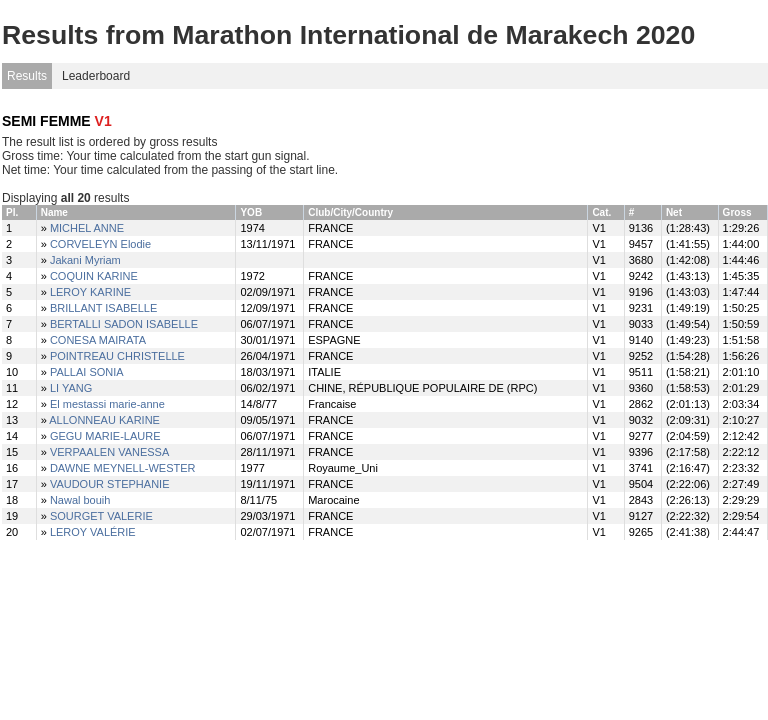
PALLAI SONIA (87, 372)
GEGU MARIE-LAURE (105, 436)
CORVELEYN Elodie (100, 244)
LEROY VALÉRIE (93, 532)
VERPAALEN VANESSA (109, 452)
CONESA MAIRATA (98, 340)
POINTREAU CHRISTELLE (117, 356)
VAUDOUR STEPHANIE (110, 484)
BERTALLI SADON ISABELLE (124, 324)
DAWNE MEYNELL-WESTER (123, 468)
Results (27, 76)
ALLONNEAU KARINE (104, 420)
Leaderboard (96, 76)
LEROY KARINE (90, 292)
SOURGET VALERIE (101, 516)
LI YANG (71, 388)
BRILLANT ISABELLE (103, 308)
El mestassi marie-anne (107, 404)
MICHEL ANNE (87, 228)
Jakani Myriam (85, 260)
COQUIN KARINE (94, 276)
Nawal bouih (80, 500)
